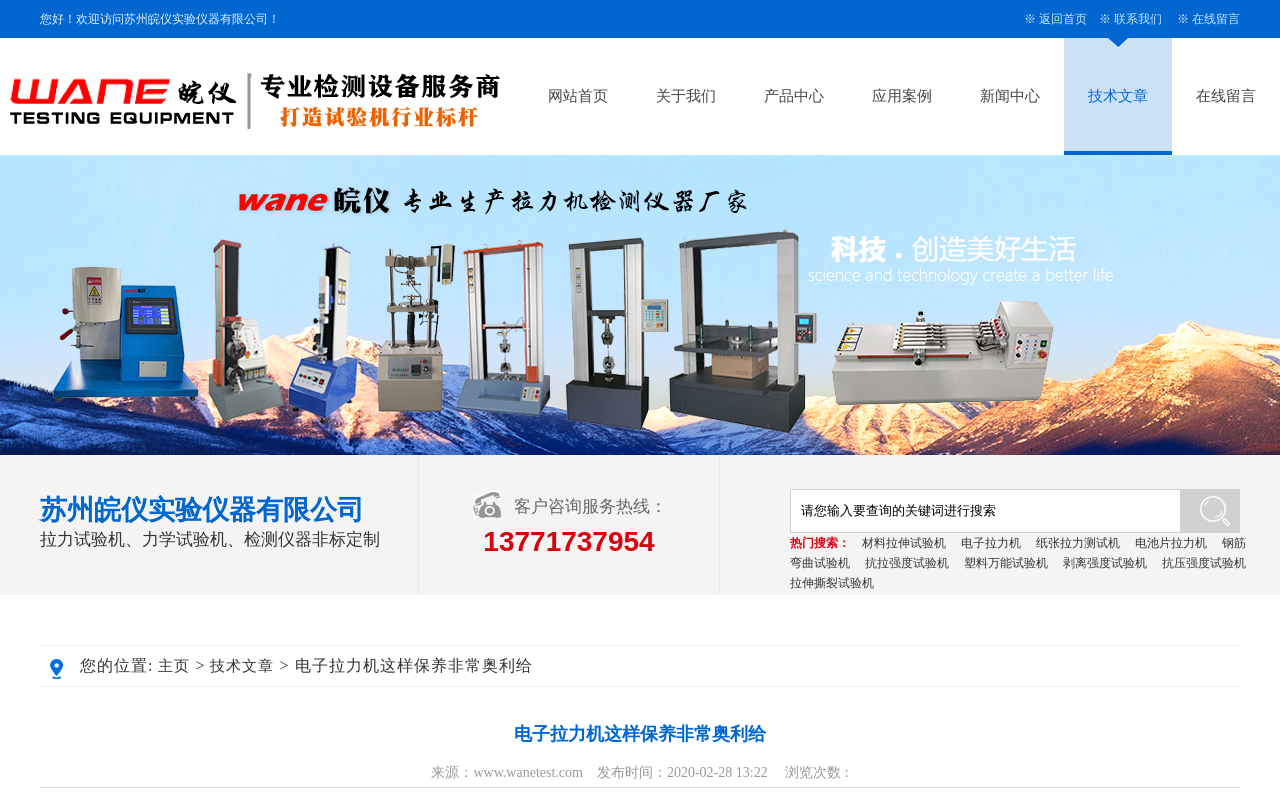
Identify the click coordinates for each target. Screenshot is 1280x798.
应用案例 (902, 96)
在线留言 (1216, 19)
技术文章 (1118, 96)
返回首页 (1063, 19)
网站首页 (578, 96)
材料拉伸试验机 (904, 543)
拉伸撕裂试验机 (832, 583)
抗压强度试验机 (1204, 563)
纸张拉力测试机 (1078, 543)
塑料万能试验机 (1006, 563)
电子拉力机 (991, 543)
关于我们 (686, 96)
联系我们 (1138, 19)
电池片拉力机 (1171, 543)
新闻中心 (1010, 96)
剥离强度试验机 (1105, 563)
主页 (174, 666)
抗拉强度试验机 (907, 563)
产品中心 (794, 96)
